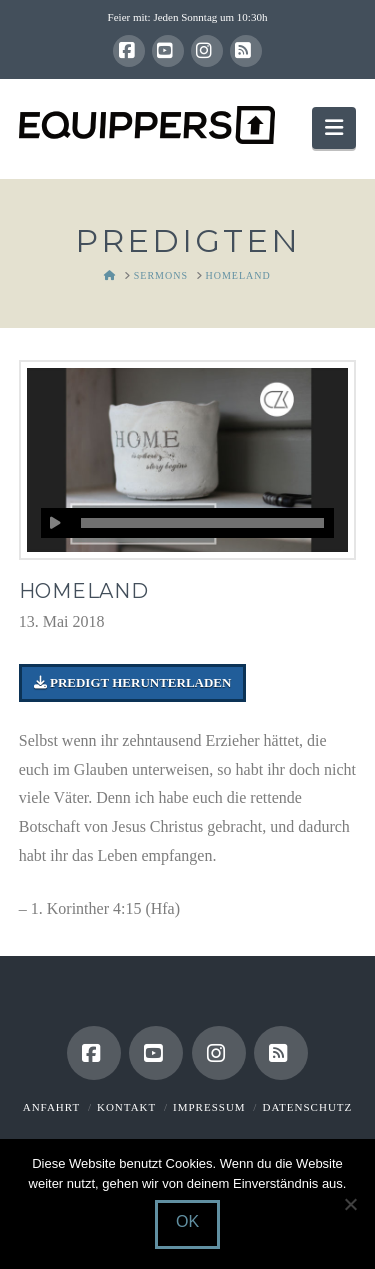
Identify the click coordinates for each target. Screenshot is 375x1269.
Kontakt (126, 1107)
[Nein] (350, 1204)
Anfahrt (51, 1107)
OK (187, 1221)
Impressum (209, 1107)
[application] (188, 523)
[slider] (203, 523)
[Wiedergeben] (56, 523)
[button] (334, 127)
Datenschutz (307, 1107)
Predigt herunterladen (133, 682)
